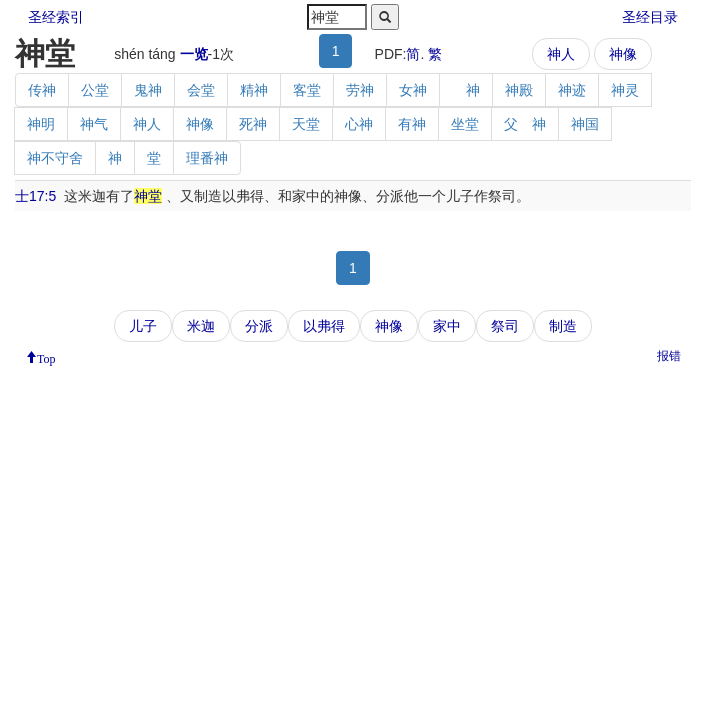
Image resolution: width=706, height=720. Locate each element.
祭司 (505, 326)
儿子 (143, 326)
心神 (359, 124)
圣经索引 (56, 17)
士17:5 (35, 196)
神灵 (625, 90)
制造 (563, 326)
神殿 (519, 90)
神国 (585, 124)
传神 (42, 90)
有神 (412, 124)
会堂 (201, 90)
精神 (254, 90)
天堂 (306, 124)
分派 (259, 326)
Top (46, 357)
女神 (413, 90)
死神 (253, 124)
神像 (623, 54)
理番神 (207, 158)
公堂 (95, 90)
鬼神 (148, 90)
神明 (41, 124)
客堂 (307, 90)
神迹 (572, 90)
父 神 (525, 124)
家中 (447, 326)
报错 (669, 356)
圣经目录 (650, 17)
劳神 (360, 90)
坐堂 (465, 124)
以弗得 (324, 326)
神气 (94, 124)
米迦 (201, 326)
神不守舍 (55, 158)
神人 (561, 54)
